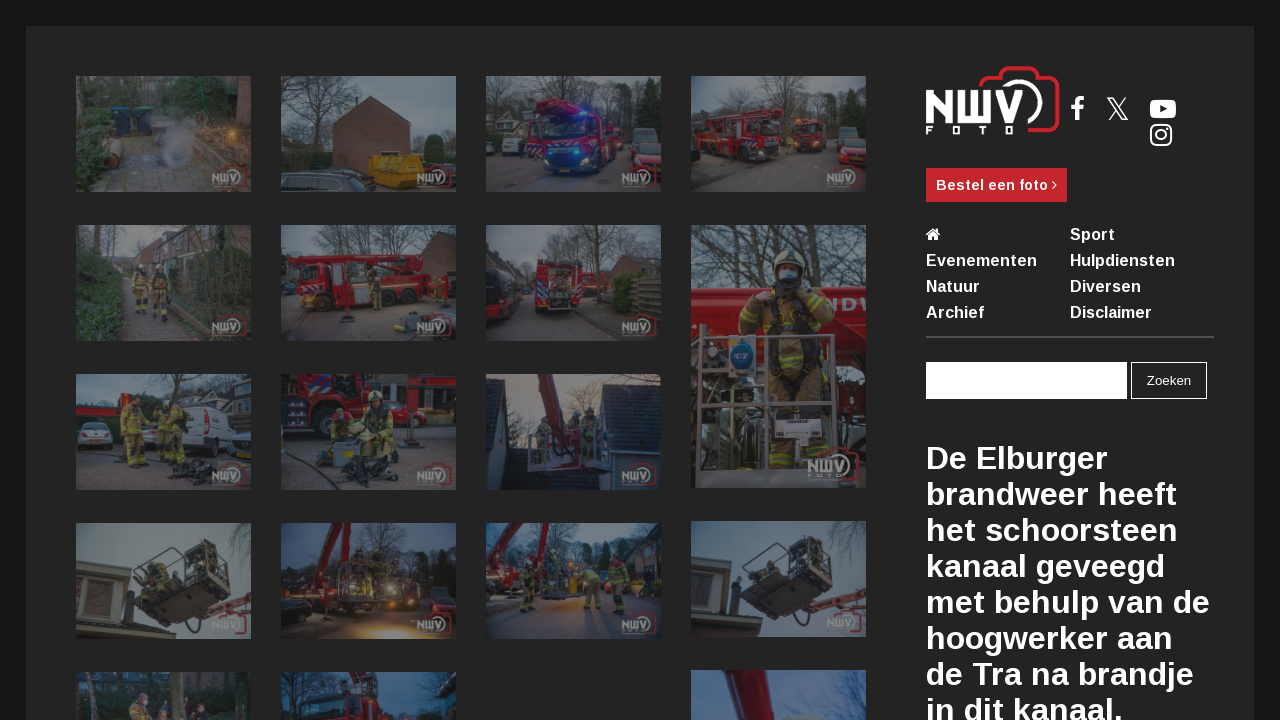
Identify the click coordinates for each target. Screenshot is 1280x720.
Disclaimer (1111, 312)
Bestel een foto (996, 185)
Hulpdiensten (1122, 260)
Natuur (953, 286)
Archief (955, 312)
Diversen (1105, 286)
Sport (1092, 234)
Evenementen (981, 260)
